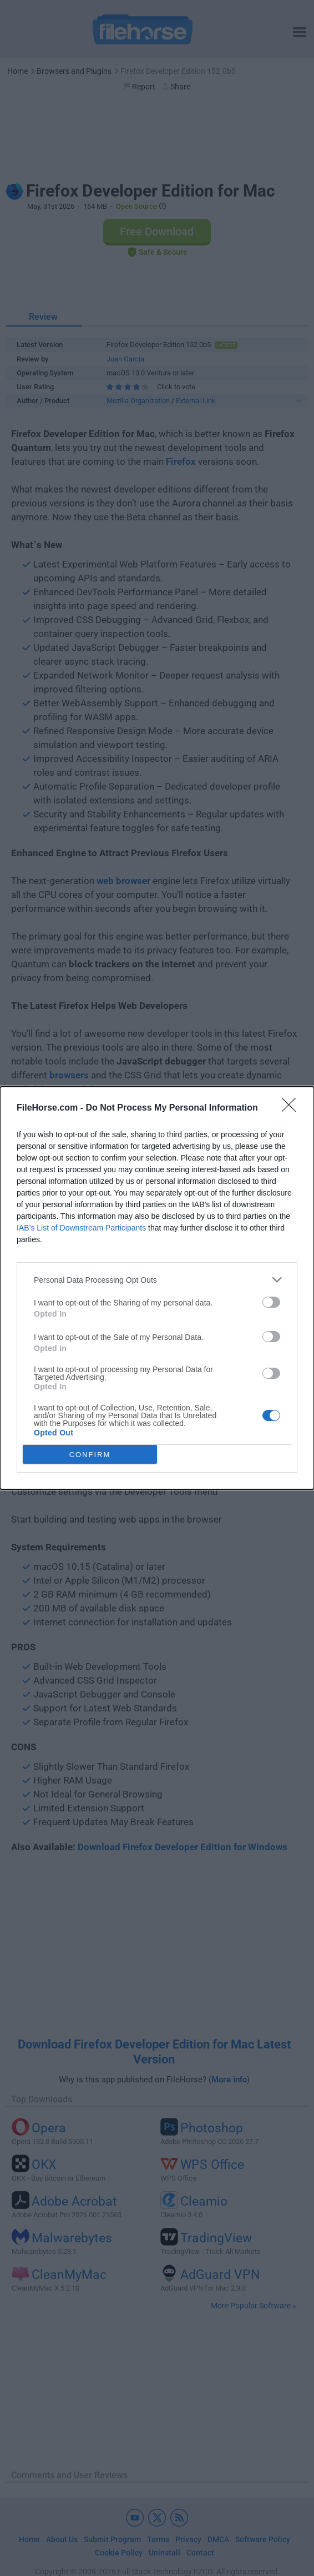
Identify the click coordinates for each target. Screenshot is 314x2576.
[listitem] (157, 1280)
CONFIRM (90, 1454)
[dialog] (157, 1288)
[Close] (292, 1108)
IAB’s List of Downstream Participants (81, 1227)
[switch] (271, 1302)
